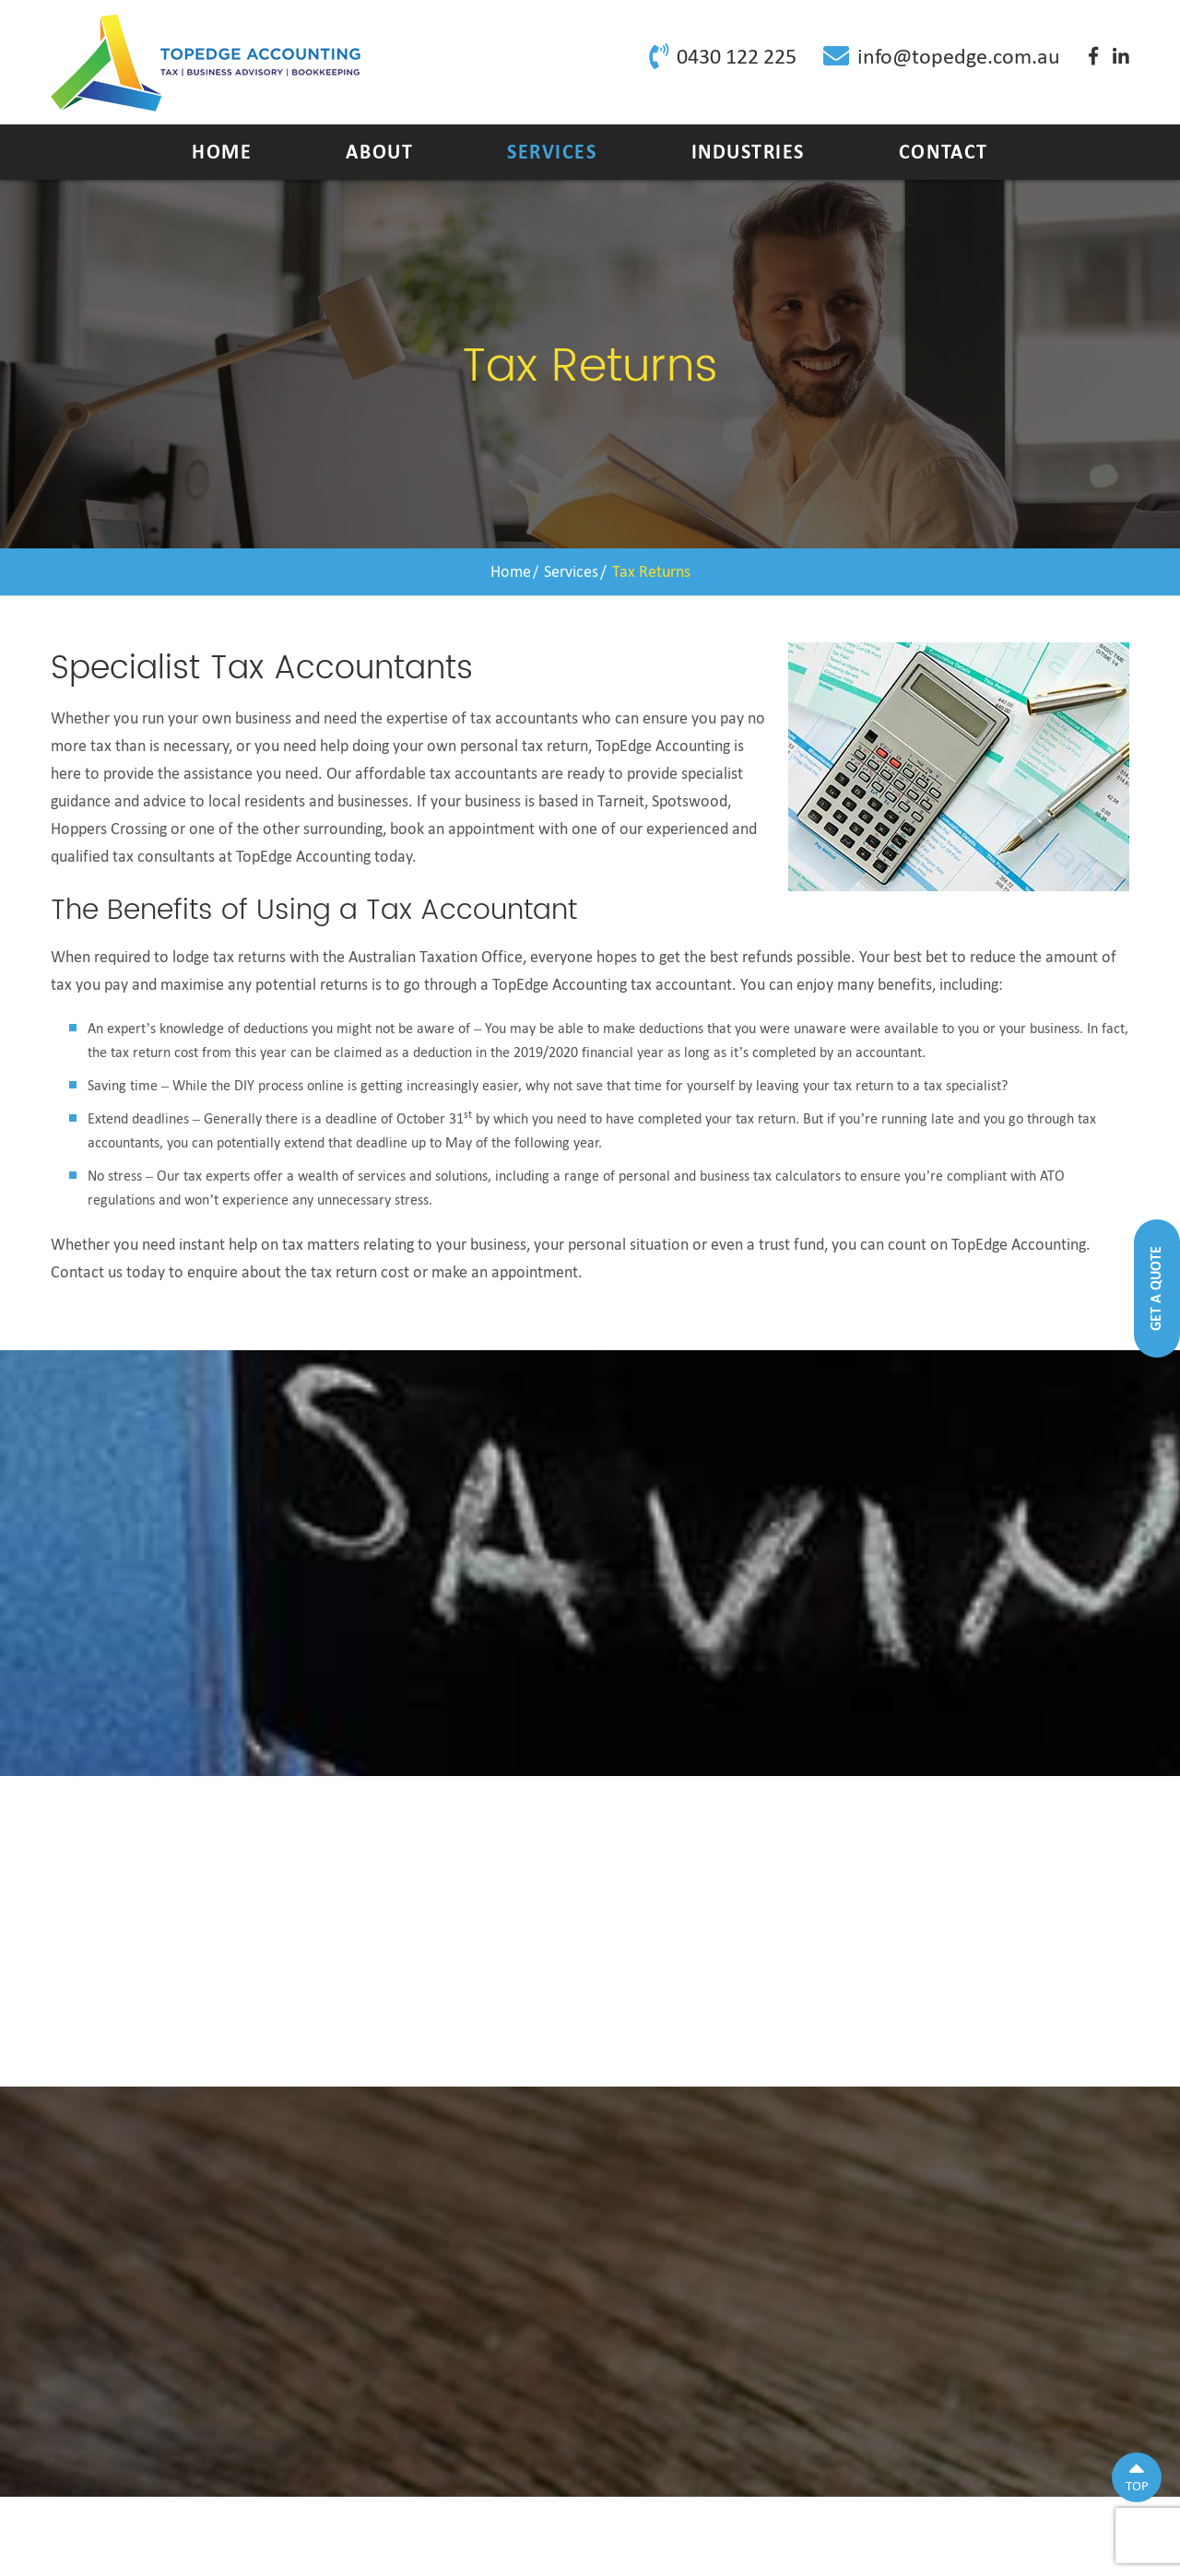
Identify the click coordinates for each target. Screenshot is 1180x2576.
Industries (748, 151)
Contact (943, 151)
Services (551, 151)
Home (222, 151)
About (379, 151)
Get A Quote (1155, 1288)
